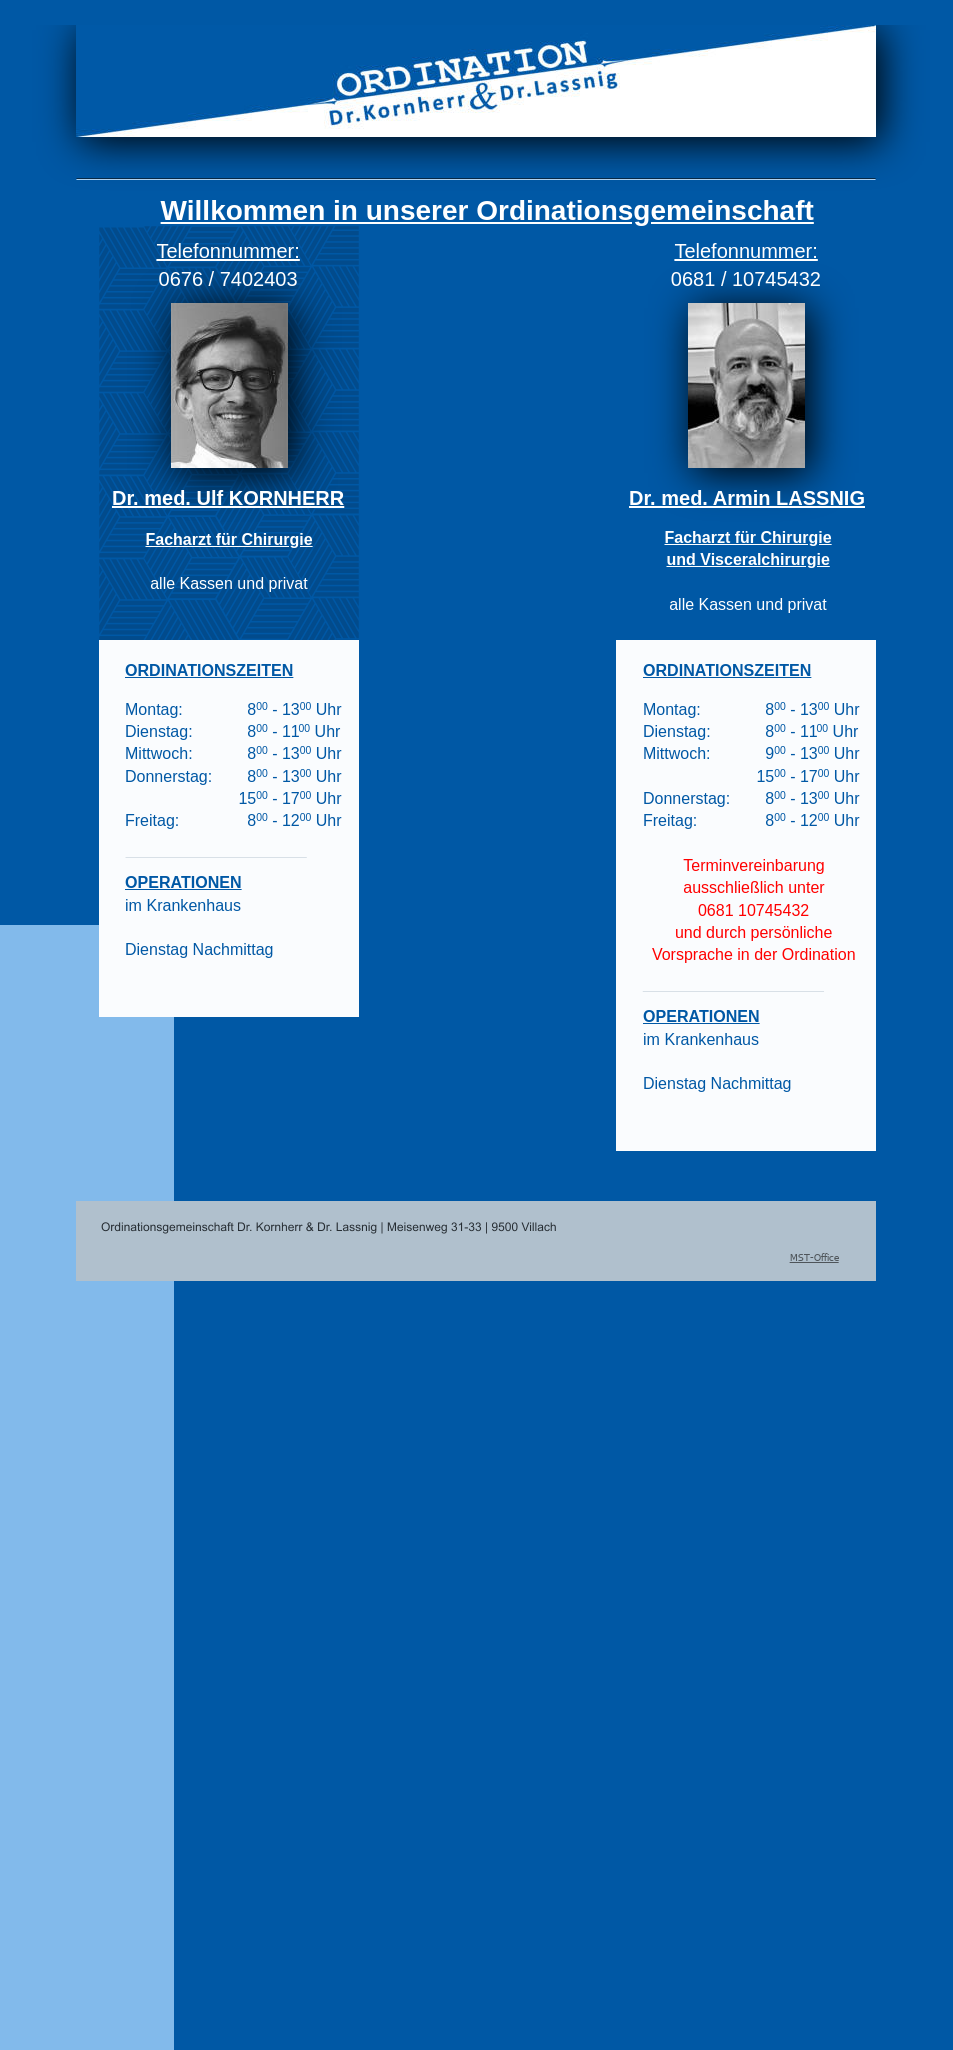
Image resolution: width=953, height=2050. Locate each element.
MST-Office (814, 1257)
